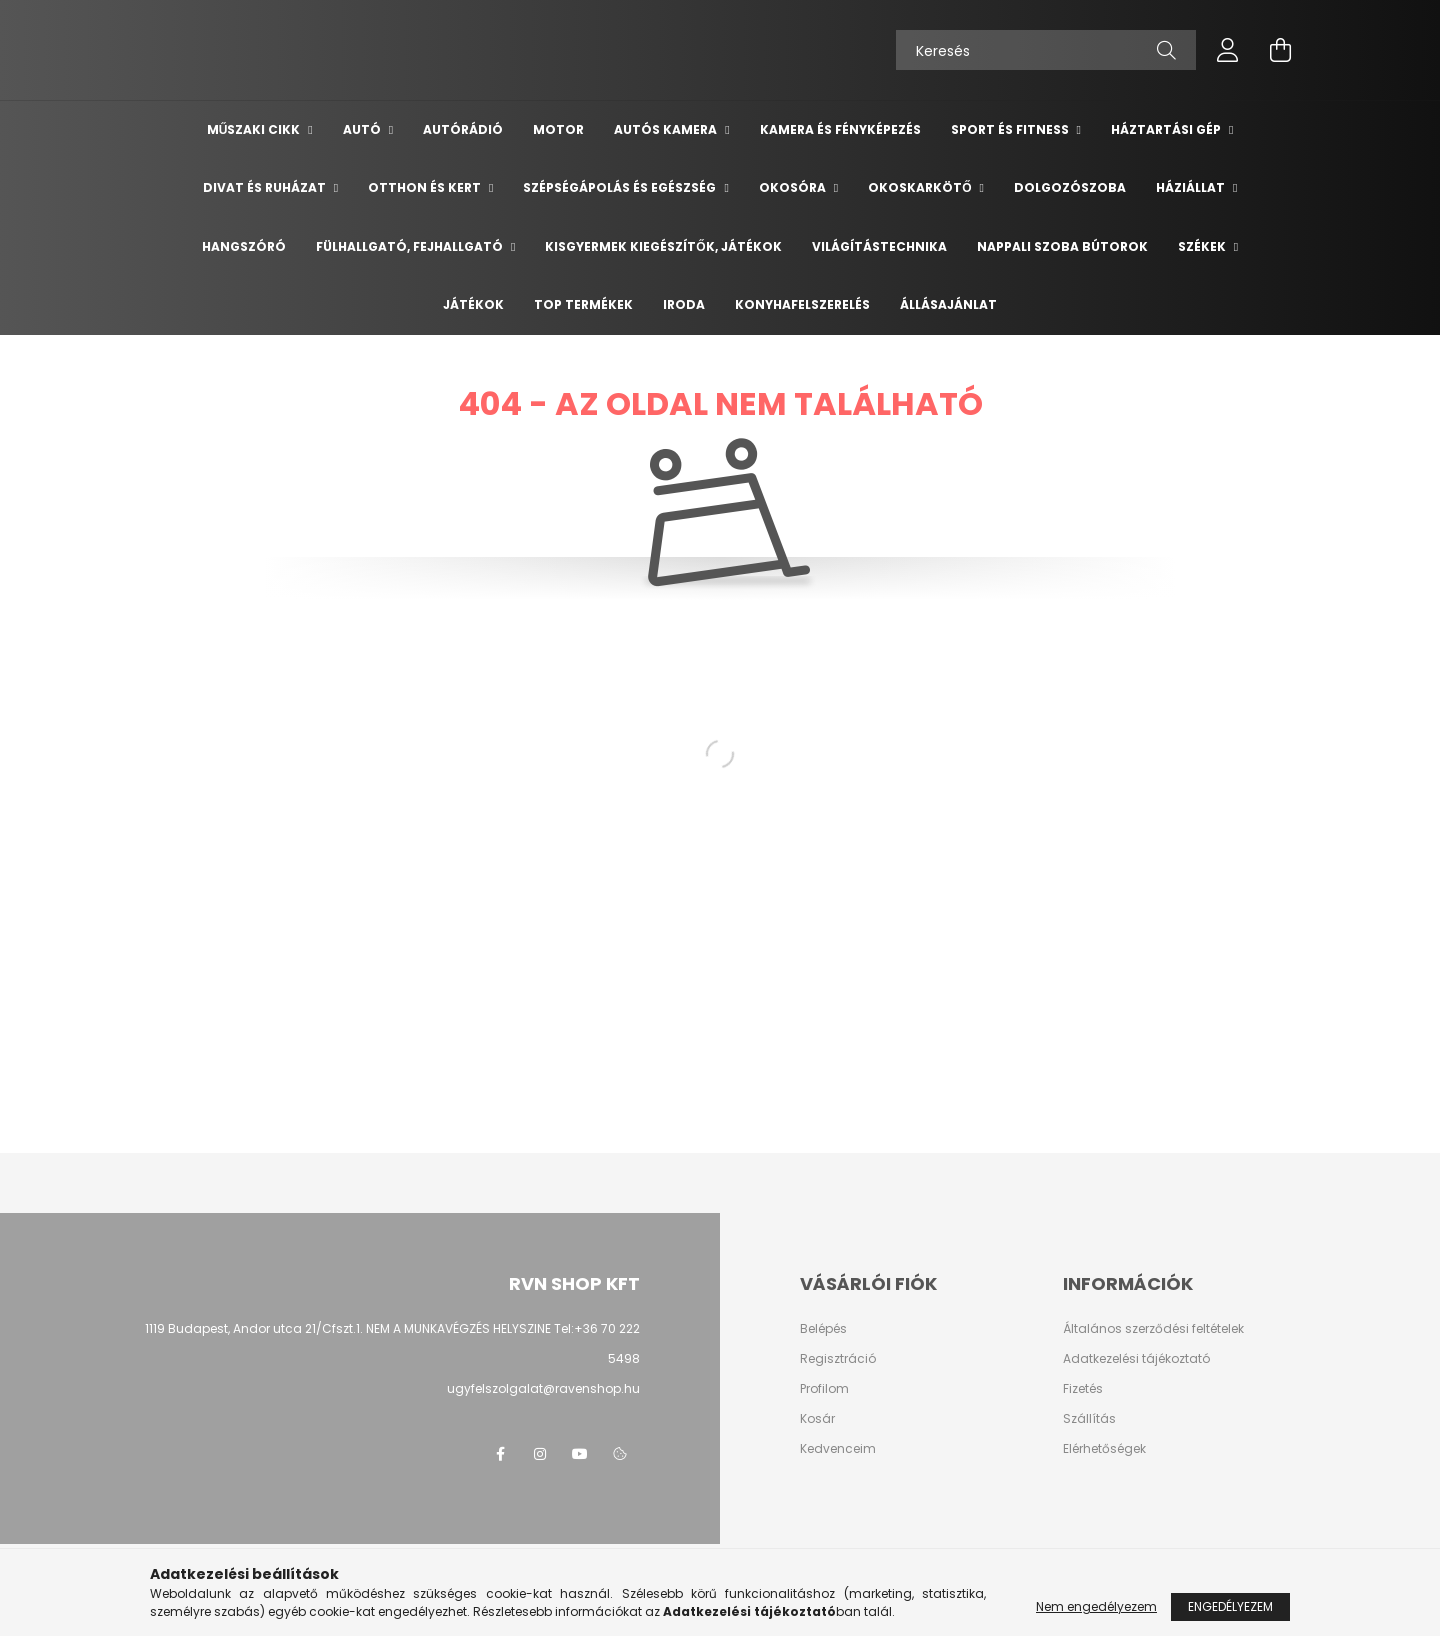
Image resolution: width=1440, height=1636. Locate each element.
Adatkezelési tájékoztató (1136, 1359)
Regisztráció (838, 1359)
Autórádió (463, 129)
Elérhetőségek (1104, 1449)
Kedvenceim (838, 1449)
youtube (580, 1454)
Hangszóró (244, 246)
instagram (540, 1454)
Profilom (824, 1389)
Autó (363, 129)
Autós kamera (667, 129)
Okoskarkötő (921, 187)
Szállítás (1089, 1419)
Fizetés (1083, 1389)
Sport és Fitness (1011, 129)
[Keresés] (1046, 50)
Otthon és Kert (426, 187)
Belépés (823, 1329)
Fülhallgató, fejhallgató (411, 246)
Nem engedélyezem (1096, 1606)
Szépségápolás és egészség (621, 187)
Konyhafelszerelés (802, 304)
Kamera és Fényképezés (840, 129)
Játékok (473, 304)
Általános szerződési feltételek (1153, 1329)
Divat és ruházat (266, 187)
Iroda (684, 304)
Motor (558, 129)
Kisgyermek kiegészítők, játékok (663, 246)
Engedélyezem (1230, 1606)
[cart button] (1280, 50)
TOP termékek (583, 304)
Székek (1203, 246)
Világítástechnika (879, 246)
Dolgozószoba (1070, 187)
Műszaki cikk (255, 129)
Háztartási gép (1167, 129)
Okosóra (794, 187)
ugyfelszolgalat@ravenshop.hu (543, 1388)
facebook (500, 1454)
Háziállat (1192, 187)
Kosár (817, 1419)
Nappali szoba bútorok (1062, 246)
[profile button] (1228, 50)
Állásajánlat (948, 304)
